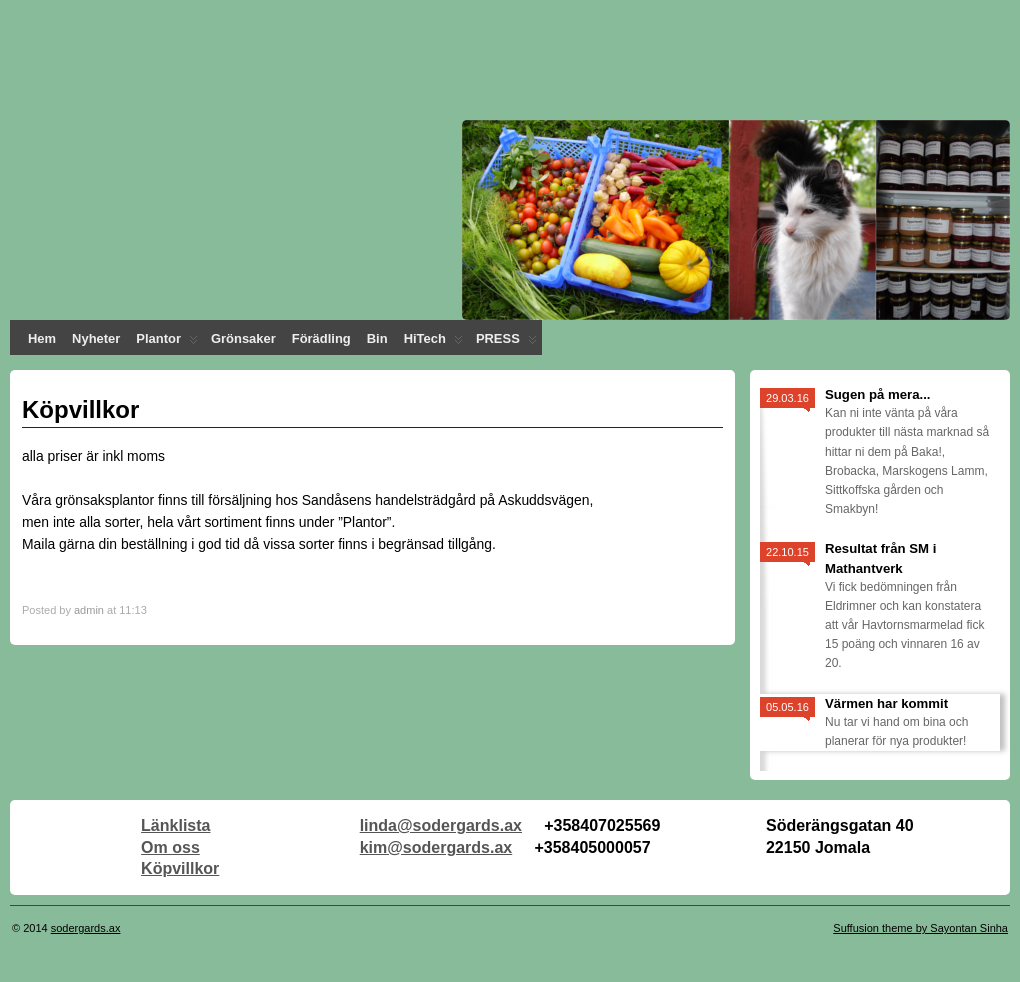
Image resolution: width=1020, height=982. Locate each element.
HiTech (433, 343)
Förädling (321, 338)
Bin (377, 338)
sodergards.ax (86, 928)
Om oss (170, 847)
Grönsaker (243, 338)
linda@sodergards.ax (441, 825)
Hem (42, 338)
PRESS (506, 343)
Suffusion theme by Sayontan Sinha (920, 928)
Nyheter (96, 338)
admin (89, 610)
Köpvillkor (180, 868)
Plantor (167, 343)
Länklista (175, 825)
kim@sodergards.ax (436, 847)
